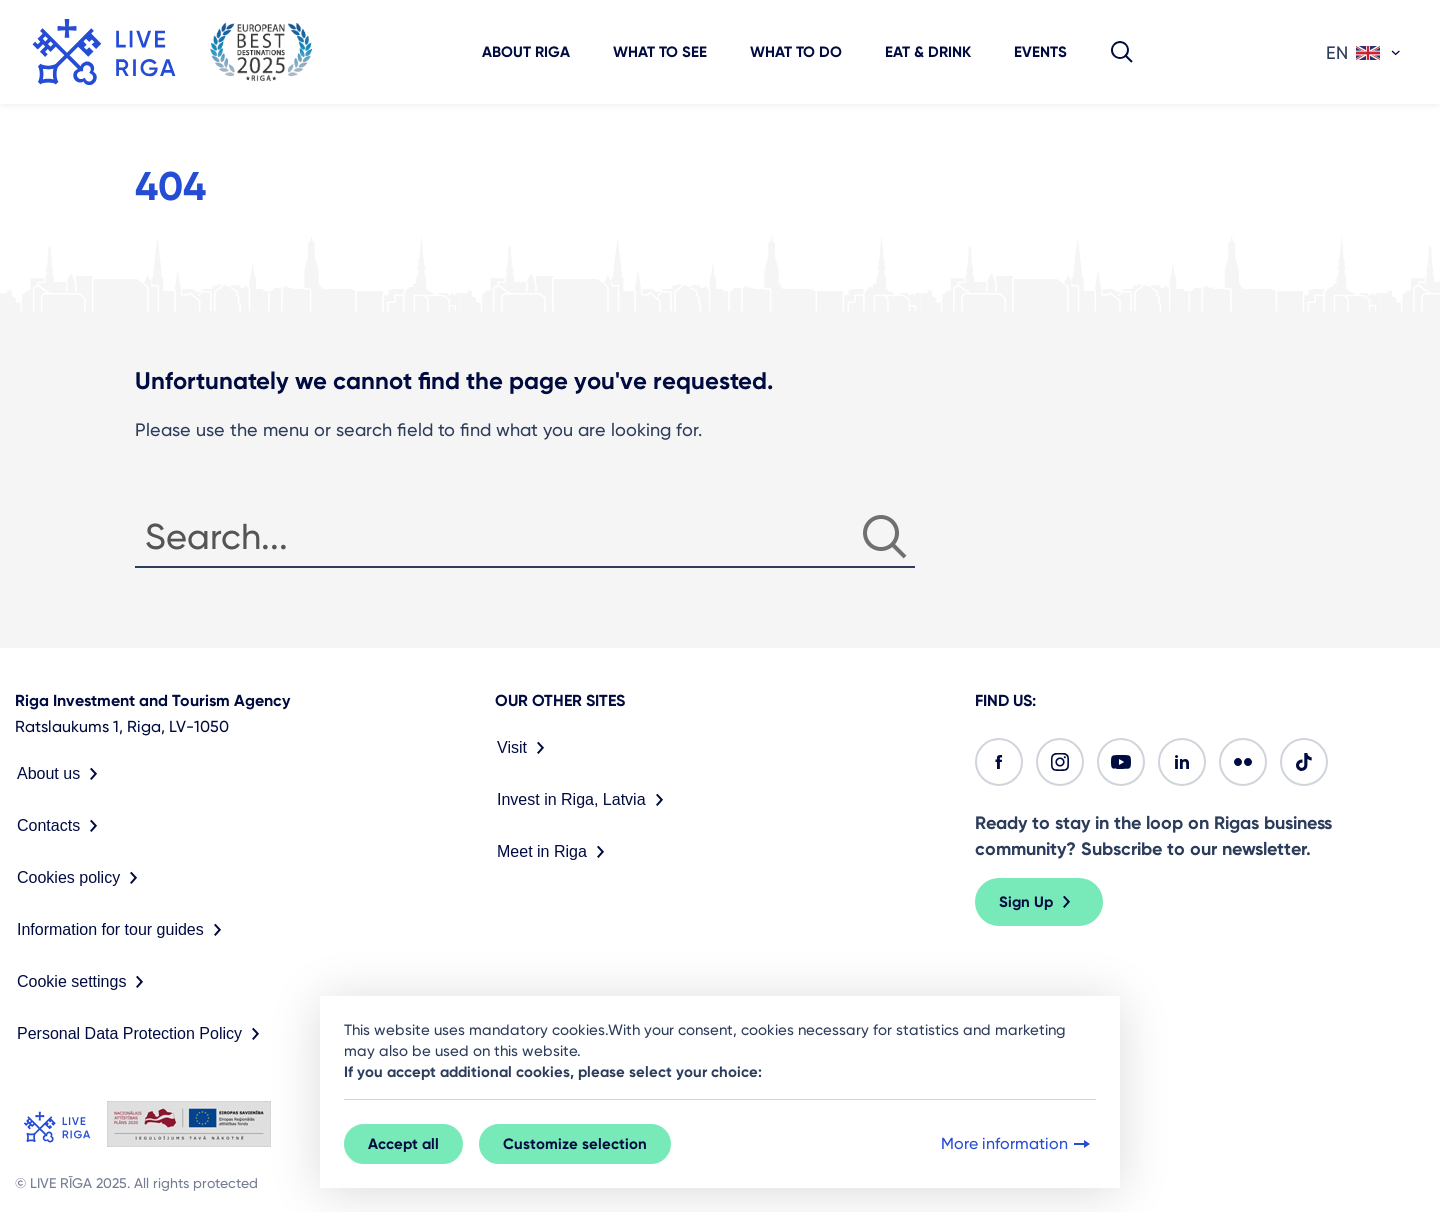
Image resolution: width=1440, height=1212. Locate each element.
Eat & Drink (928, 52)
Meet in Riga (555, 852)
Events (1040, 52)
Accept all (403, 1144)
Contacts (61, 826)
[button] (1122, 52)
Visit (525, 748)
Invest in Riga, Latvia (584, 800)
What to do (796, 52)
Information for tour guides (123, 930)
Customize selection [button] (575, 1144)
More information (1017, 1144)
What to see (660, 52)
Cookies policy (81, 878)
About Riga (526, 52)
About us (61, 774)
